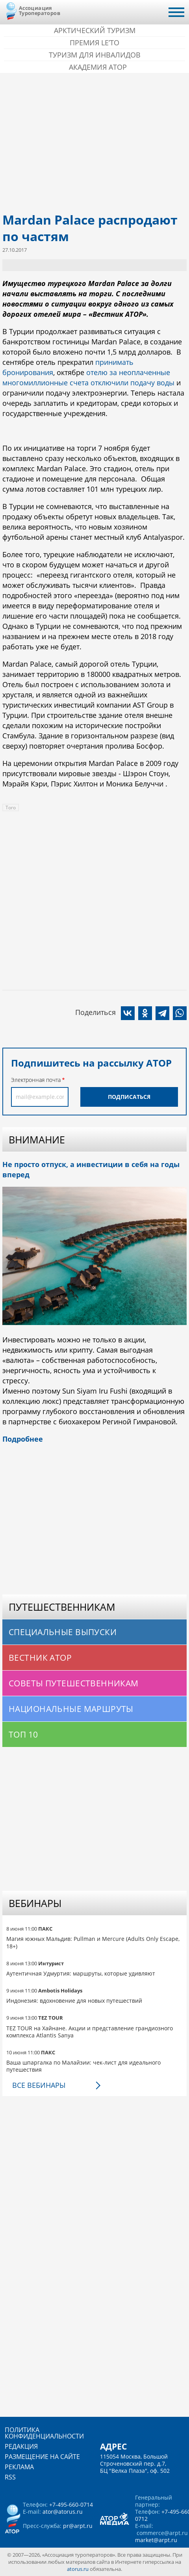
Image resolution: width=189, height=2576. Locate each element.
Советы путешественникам (74, 1683)
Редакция (21, 2446)
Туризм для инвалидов (95, 54)
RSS (10, 2477)
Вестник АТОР (40, 1657)
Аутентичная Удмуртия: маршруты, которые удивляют (80, 1973)
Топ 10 (23, 1734)
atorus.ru (78, 2568)
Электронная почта (36, 1080)
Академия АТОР (98, 67)
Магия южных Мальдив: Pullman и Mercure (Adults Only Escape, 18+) (93, 1942)
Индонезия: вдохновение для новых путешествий (74, 2000)
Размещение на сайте (42, 2456)
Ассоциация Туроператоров (39, 10)
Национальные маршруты (71, 1708)
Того (11, 807)
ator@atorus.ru (63, 2511)
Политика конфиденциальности (44, 2432)
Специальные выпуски (63, 1631)
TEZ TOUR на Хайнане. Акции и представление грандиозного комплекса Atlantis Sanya (89, 2031)
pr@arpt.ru (78, 2526)
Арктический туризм (94, 30)
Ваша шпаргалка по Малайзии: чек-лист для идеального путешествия (83, 2066)
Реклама (19, 2467)
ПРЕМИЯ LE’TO (94, 42)
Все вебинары (38, 2085)
